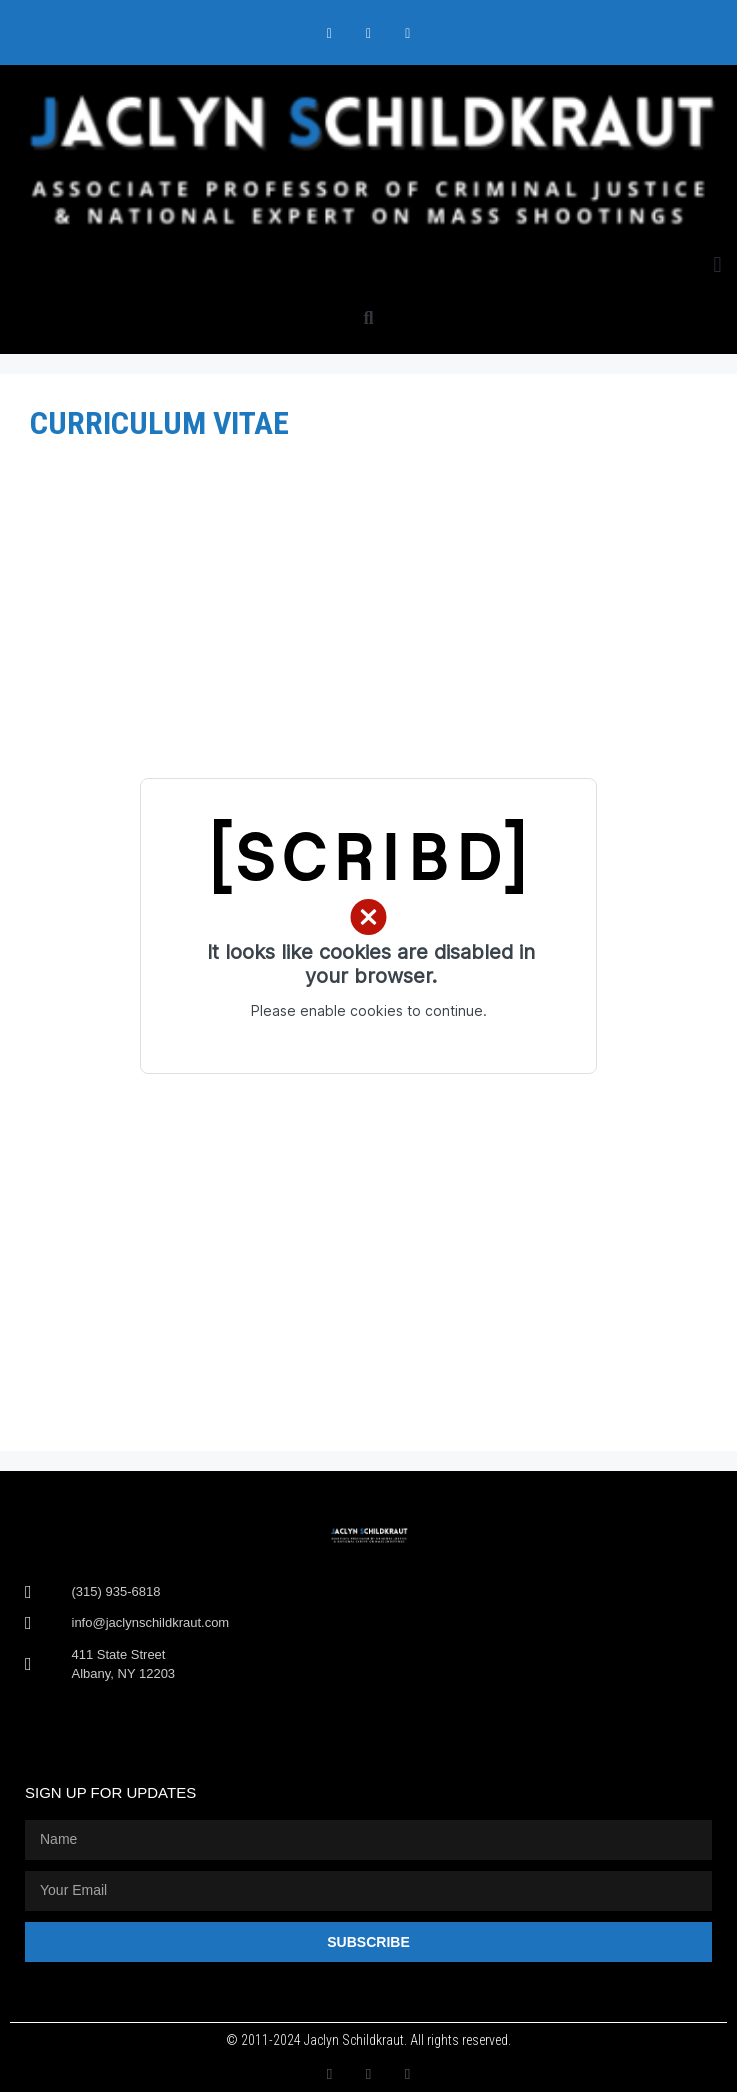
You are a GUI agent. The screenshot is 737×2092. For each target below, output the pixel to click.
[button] (717, 264)
